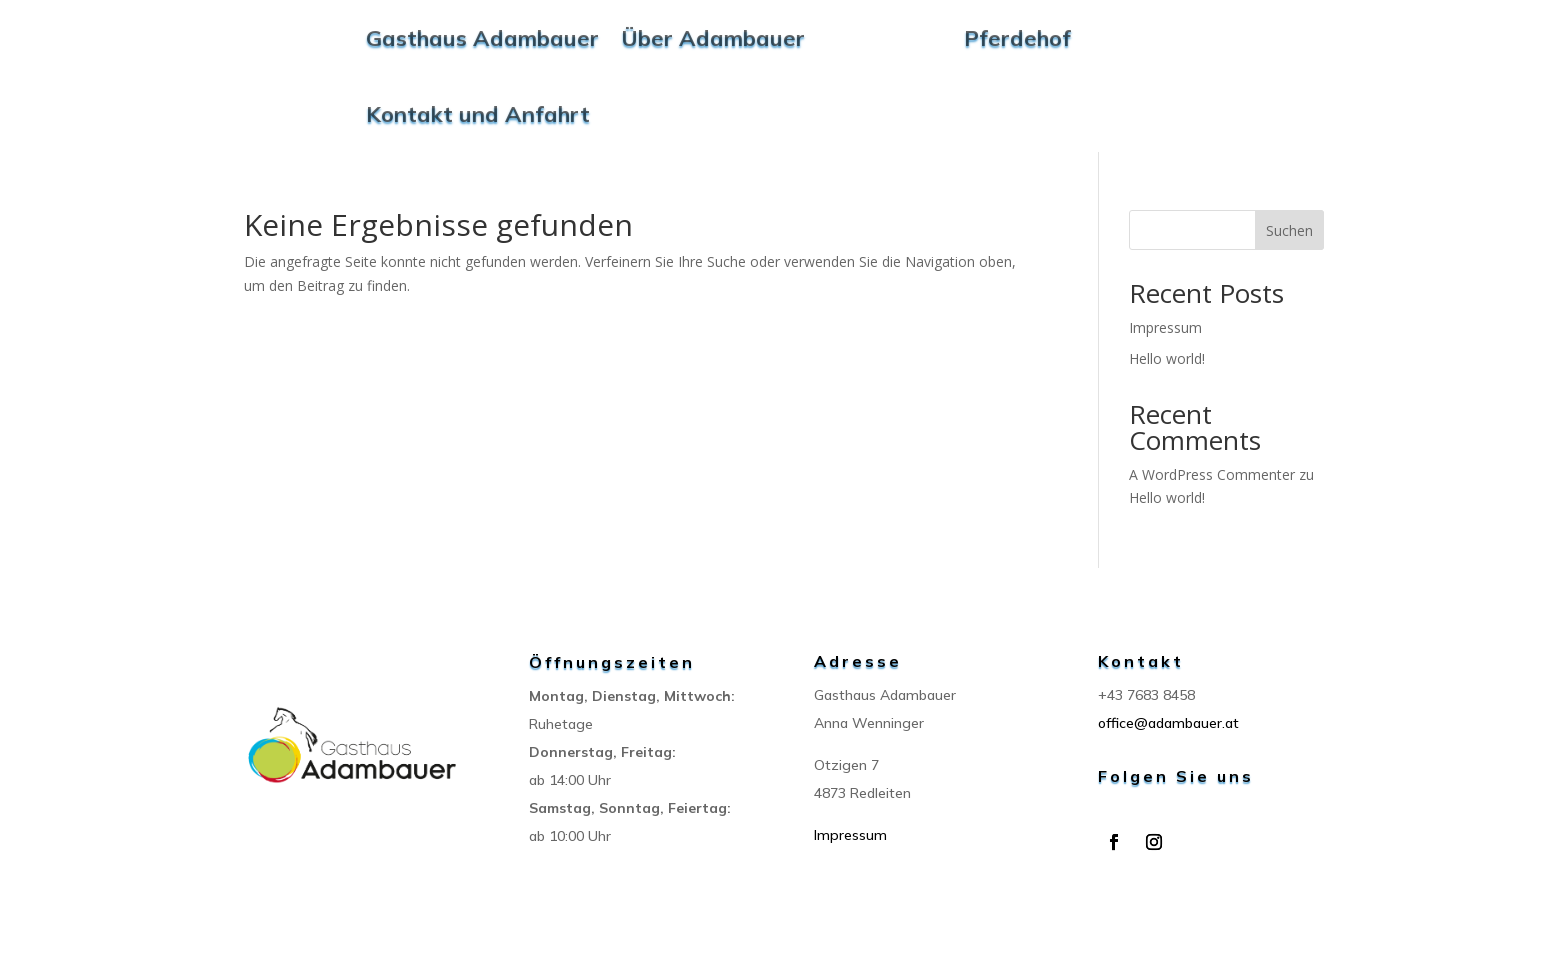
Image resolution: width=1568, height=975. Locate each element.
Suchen (1289, 230)
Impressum (1165, 327)
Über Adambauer (713, 38)
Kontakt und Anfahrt (478, 114)
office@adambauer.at (1168, 723)
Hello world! (1167, 358)
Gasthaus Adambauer (482, 38)
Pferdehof (1017, 38)
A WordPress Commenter (1212, 474)
